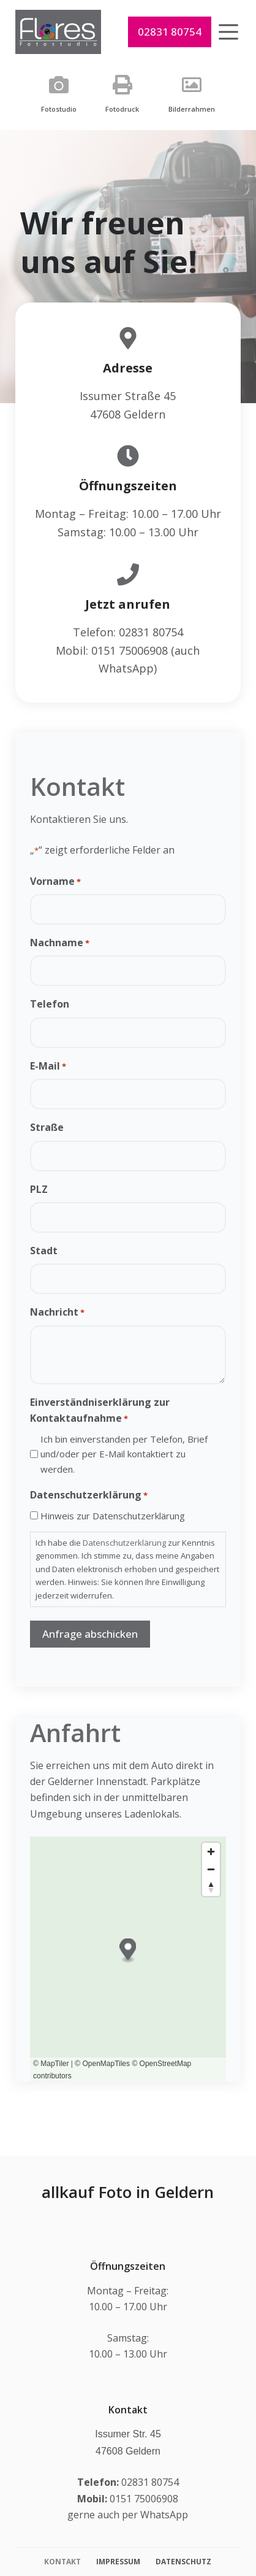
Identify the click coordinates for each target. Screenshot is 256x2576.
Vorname (55, 881)
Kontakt (62, 2562)
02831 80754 (169, 32)
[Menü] (228, 32)
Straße (47, 1127)
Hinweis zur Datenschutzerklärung (112, 1516)
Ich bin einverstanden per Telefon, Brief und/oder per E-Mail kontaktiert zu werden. (124, 1454)
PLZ (39, 1189)
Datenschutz (183, 2562)
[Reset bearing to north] (211, 1887)
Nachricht (57, 1312)
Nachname (59, 943)
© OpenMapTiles (102, 2063)
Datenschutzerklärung (124, 1542)
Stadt (44, 1250)
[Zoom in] (211, 1852)
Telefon (49, 1004)
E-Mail (48, 1066)
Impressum (118, 2562)
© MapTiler (51, 2063)
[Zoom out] (211, 1869)
